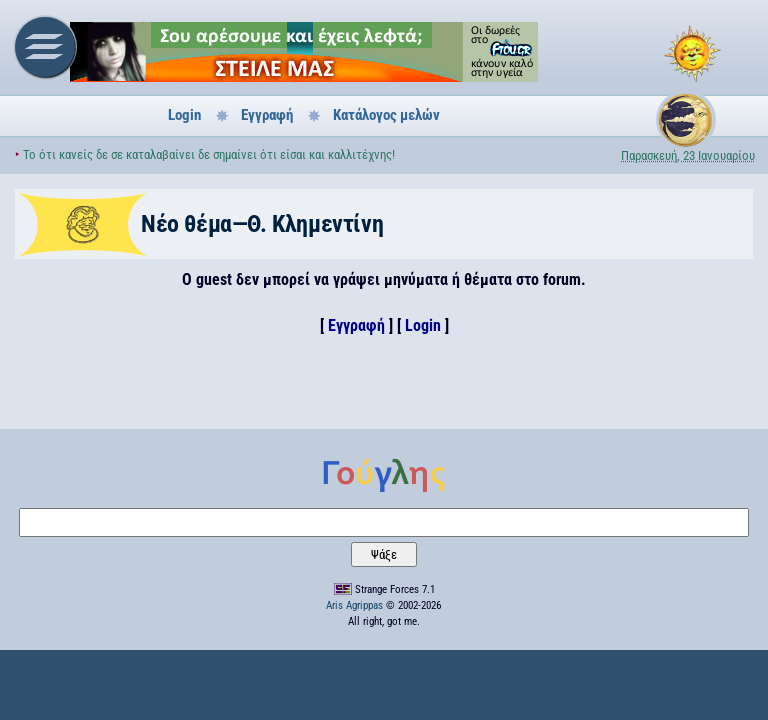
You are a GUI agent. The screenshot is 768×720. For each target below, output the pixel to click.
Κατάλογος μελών (386, 115)
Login (184, 115)
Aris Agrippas (354, 605)
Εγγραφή (267, 115)
